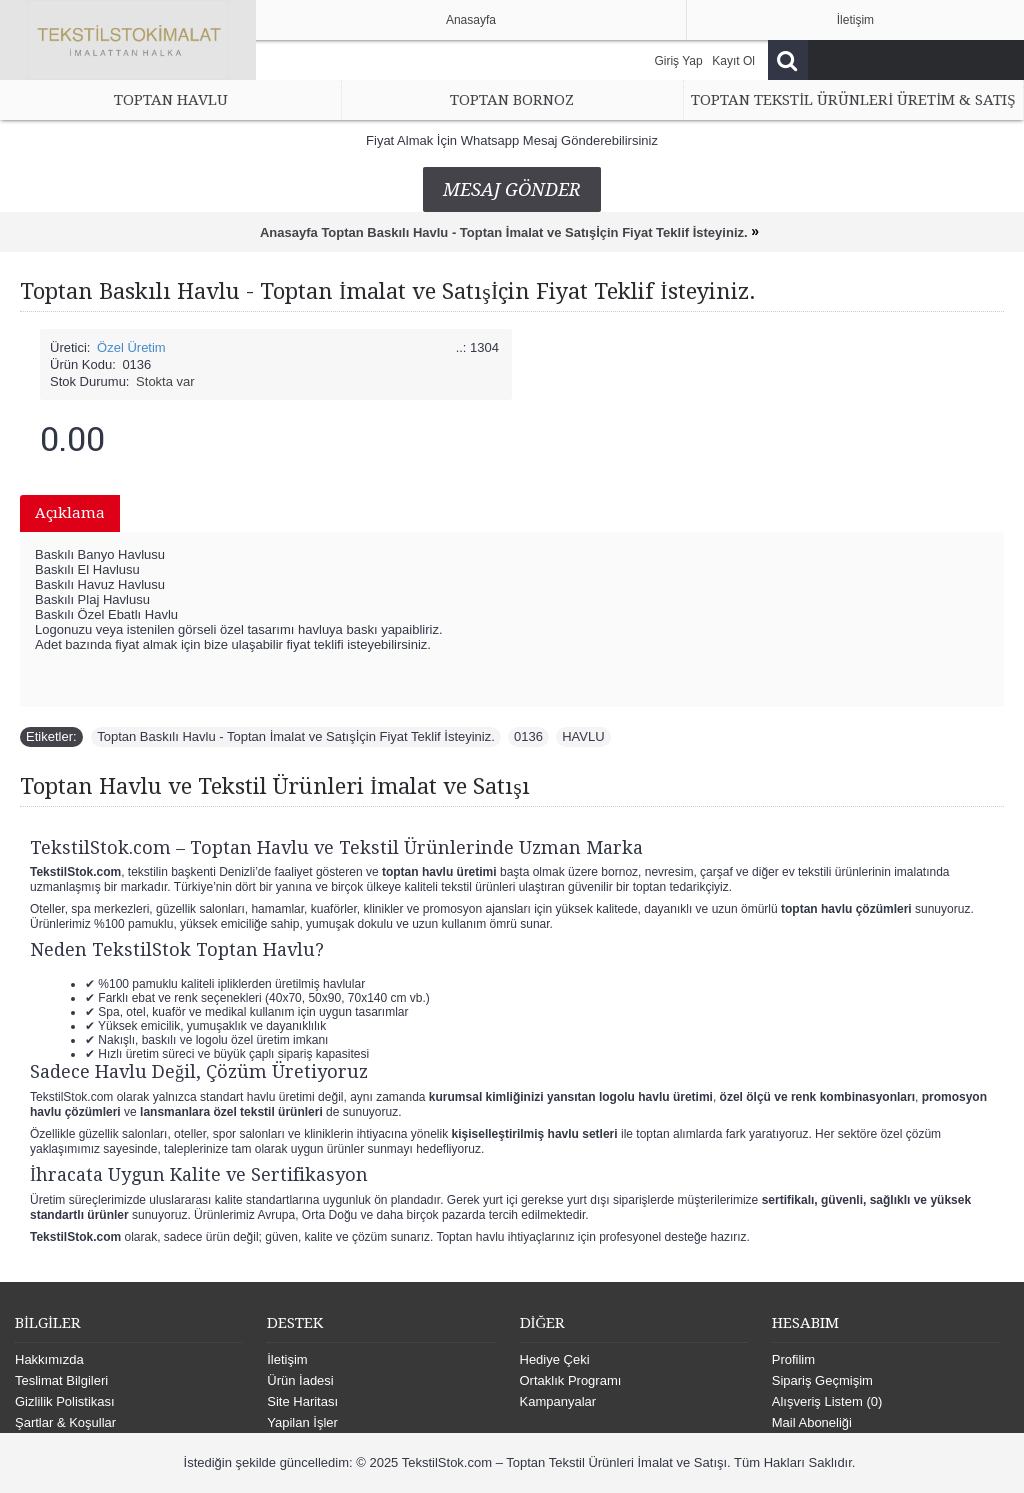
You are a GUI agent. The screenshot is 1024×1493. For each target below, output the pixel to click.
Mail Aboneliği (812, 1422)
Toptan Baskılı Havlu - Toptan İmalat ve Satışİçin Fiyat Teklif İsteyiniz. (296, 736)
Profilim (793, 1359)
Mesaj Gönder (512, 189)
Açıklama (70, 513)
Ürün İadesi (300, 1380)
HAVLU (583, 736)
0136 (528, 736)
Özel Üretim (131, 347)
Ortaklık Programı (571, 1380)
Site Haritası (302, 1401)
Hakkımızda (49, 1359)
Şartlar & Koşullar (65, 1422)
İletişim (287, 1359)
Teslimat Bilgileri (61, 1380)
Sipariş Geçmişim (822, 1380)
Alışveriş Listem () (827, 1401)
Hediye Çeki (555, 1359)
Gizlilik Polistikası (65, 1401)
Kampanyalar (558, 1401)
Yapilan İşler (302, 1422)
